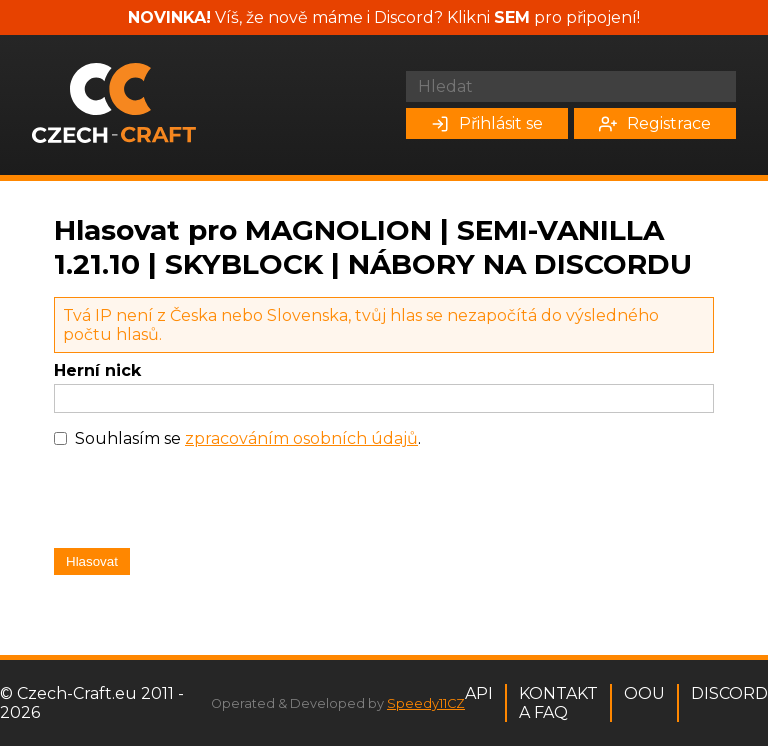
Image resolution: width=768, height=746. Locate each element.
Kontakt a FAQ (558, 703)
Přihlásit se (487, 123)
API (479, 693)
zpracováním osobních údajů (301, 438)
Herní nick (97, 370)
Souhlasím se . (248, 438)
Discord (729, 693)
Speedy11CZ (426, 703)
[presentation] (206, 503)
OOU (644, 693)
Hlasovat (92, 561)
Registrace (655, 123)
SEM (512, 17)
